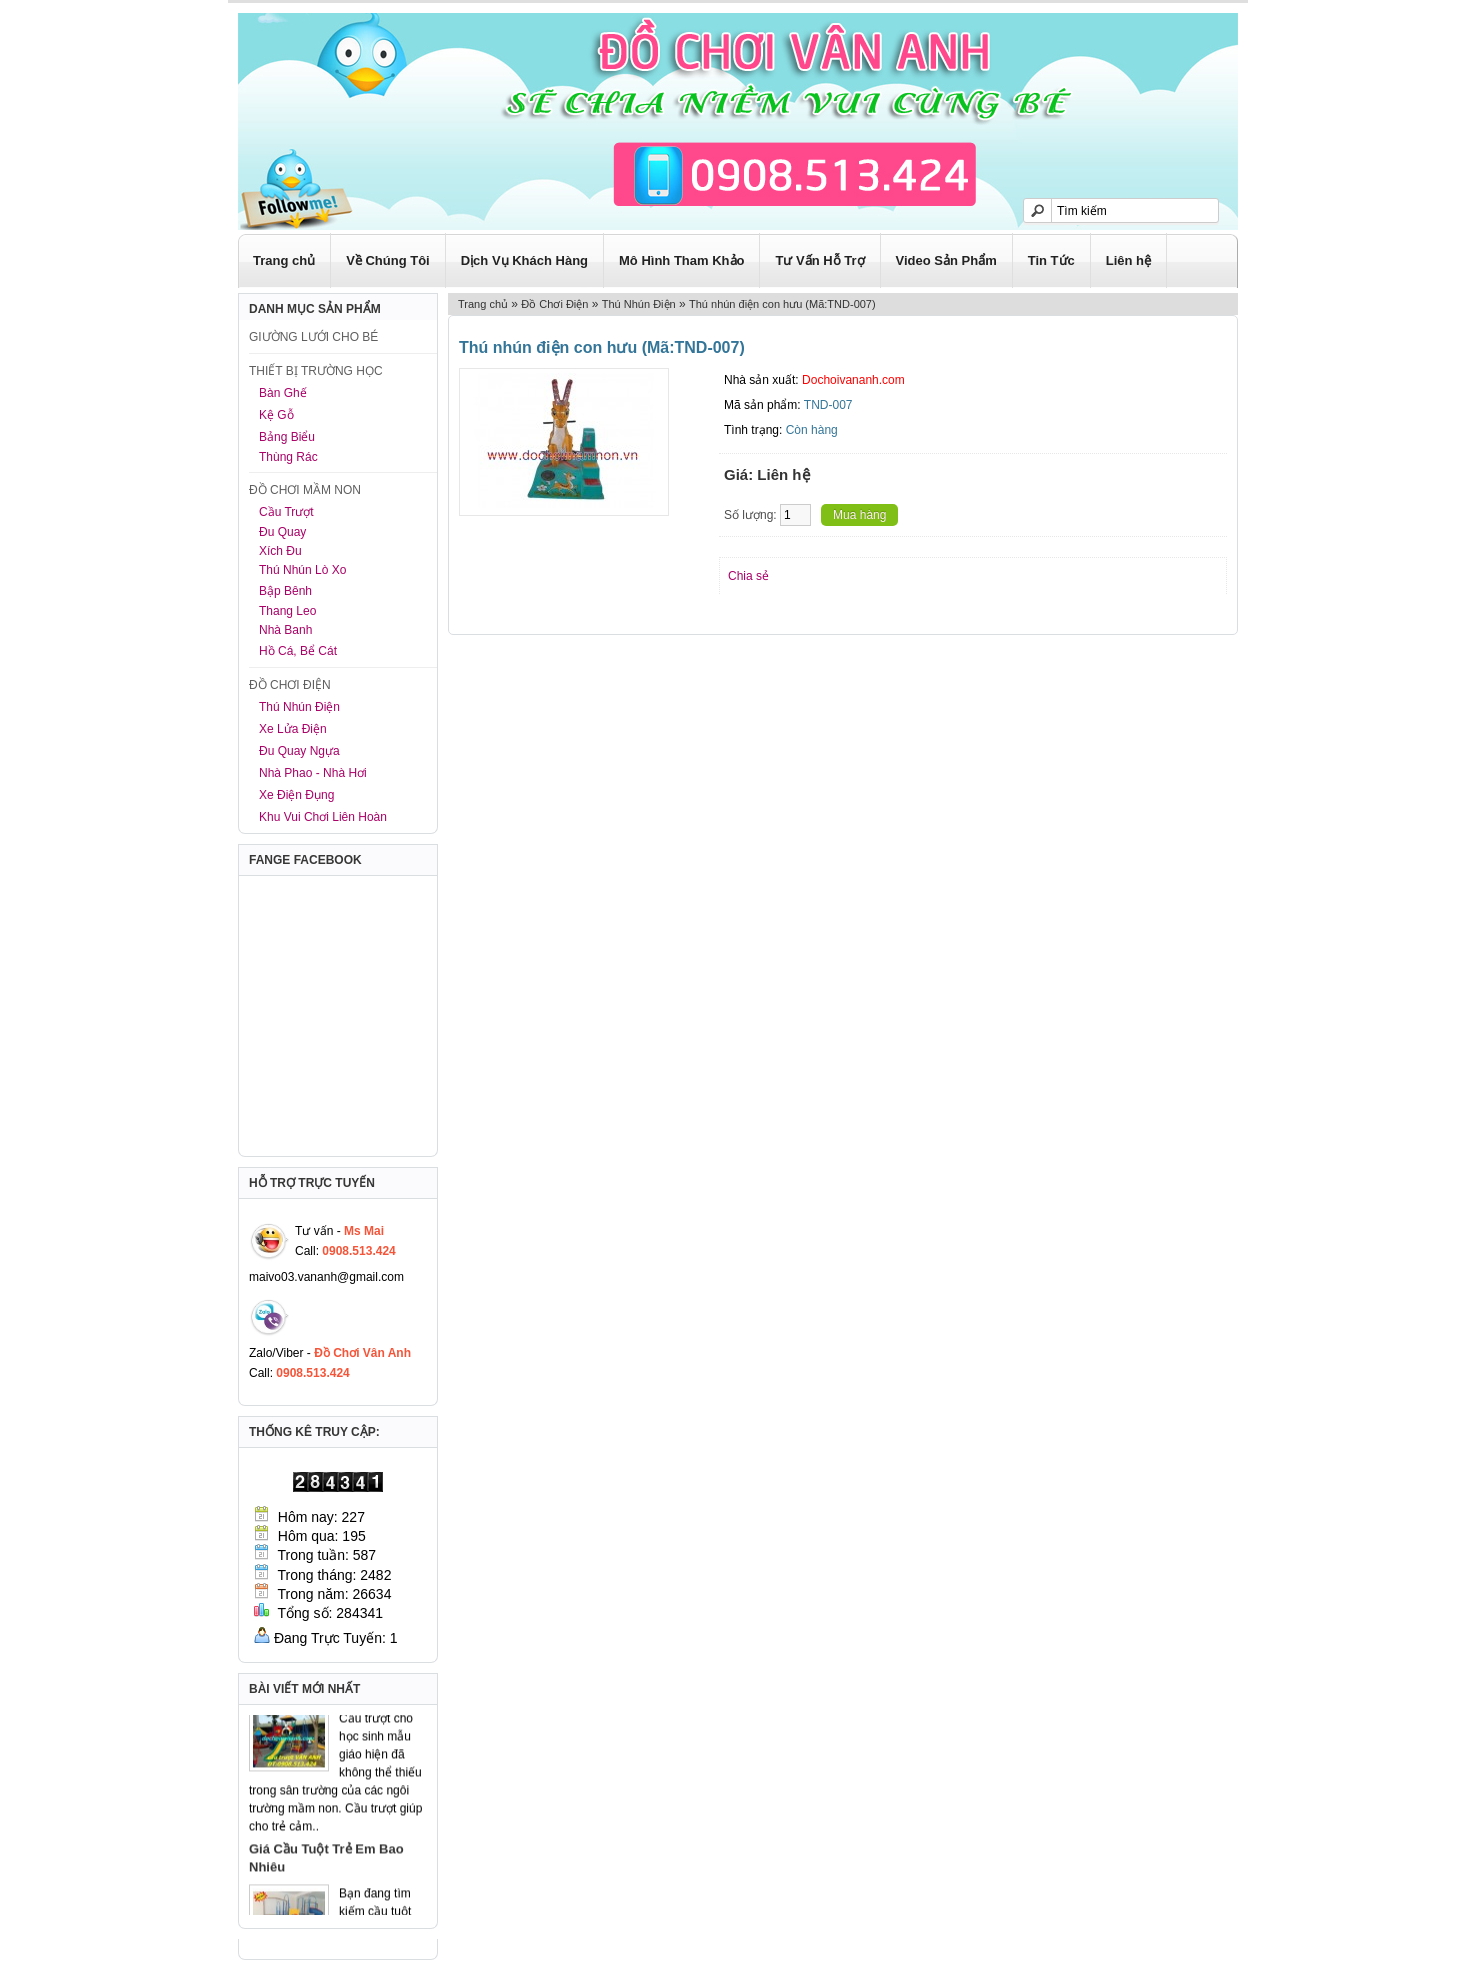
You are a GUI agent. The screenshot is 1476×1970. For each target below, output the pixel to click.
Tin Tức (1051, 260)
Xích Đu (280, 551)
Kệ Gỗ (276, 415)
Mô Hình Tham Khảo (681, 260)
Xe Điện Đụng (296, 795)
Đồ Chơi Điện (554, 304)
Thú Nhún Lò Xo (302, 570)
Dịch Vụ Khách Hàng (524, 260)
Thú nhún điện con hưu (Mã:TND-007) (782, 304)
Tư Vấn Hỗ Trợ (819, 260)
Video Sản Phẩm (946, 260)
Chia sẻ (748, 576)
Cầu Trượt (286, 512)
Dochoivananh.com (853, 380)
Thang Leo (287, 611)
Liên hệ (1128, 260)
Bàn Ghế (283, 393)
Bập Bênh (285, 591)
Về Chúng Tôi (388, 260)
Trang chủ (284, 260)
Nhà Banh (285, 630)
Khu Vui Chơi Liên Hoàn (323, 817)
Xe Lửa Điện (293, 729)
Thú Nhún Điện (299, 707)
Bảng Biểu (287, 437)
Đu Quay (282, 532)
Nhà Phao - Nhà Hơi (313, 773)
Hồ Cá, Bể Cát (298, 651)
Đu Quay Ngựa (299, 751)
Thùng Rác (288, 457)
